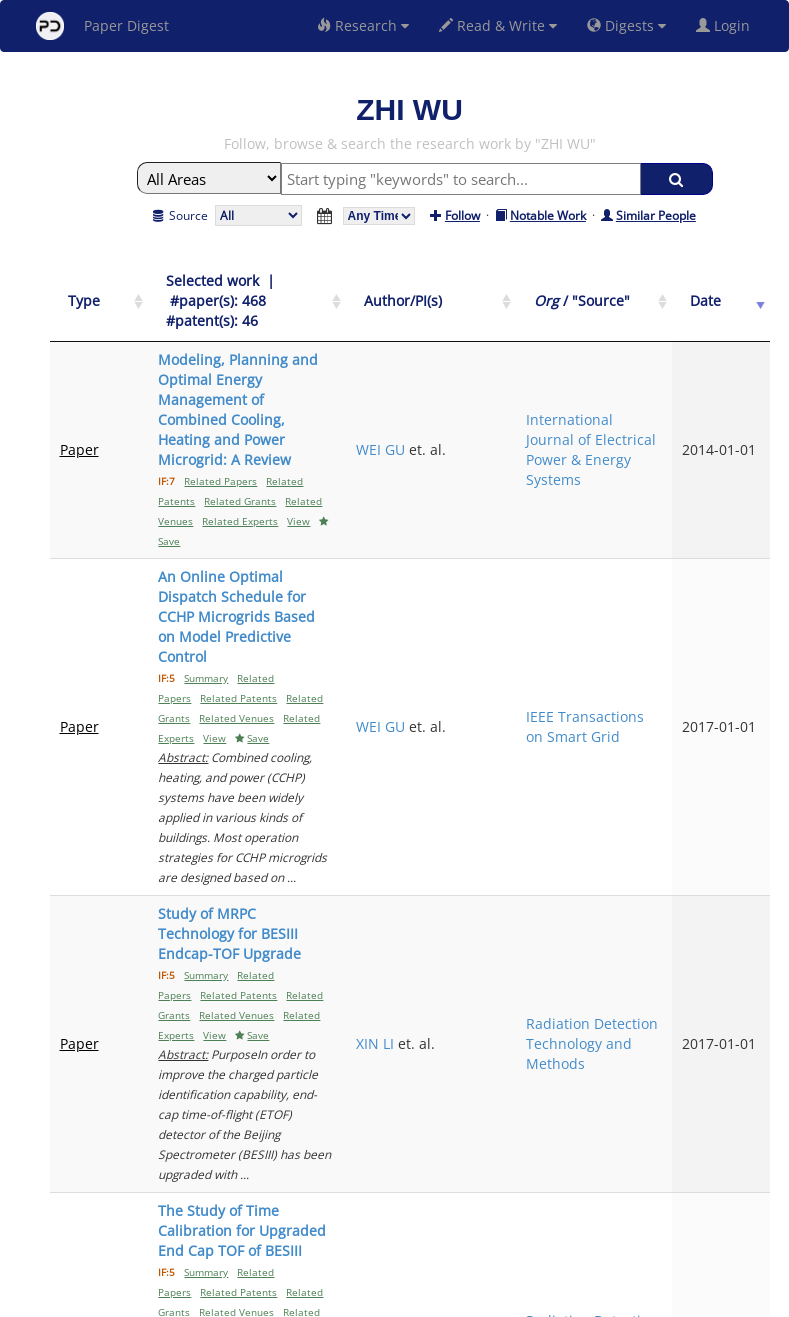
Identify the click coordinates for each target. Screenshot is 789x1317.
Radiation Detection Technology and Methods (644, 723)
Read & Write (498, 25)
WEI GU (513, 389)
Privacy (451, 1298)
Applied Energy (632, 1047)
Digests (626, 25)
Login (727, 25)
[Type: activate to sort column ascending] (84, 291)
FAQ (311, 1298)
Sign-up (354, 1298)
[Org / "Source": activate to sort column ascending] (649, 291)
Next (739, 1128)
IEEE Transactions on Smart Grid (649, 546)
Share (497, 1298)
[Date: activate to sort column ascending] (736, 291)
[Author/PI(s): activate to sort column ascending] (537, 291)
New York (556, 1298)
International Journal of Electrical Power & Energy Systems (649, 389)
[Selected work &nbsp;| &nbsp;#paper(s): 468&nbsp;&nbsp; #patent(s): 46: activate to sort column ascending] (298, 291)
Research (363, 25)
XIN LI (508, 723)
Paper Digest (102, 26)
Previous (543, 1128)
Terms (403, 1298)
